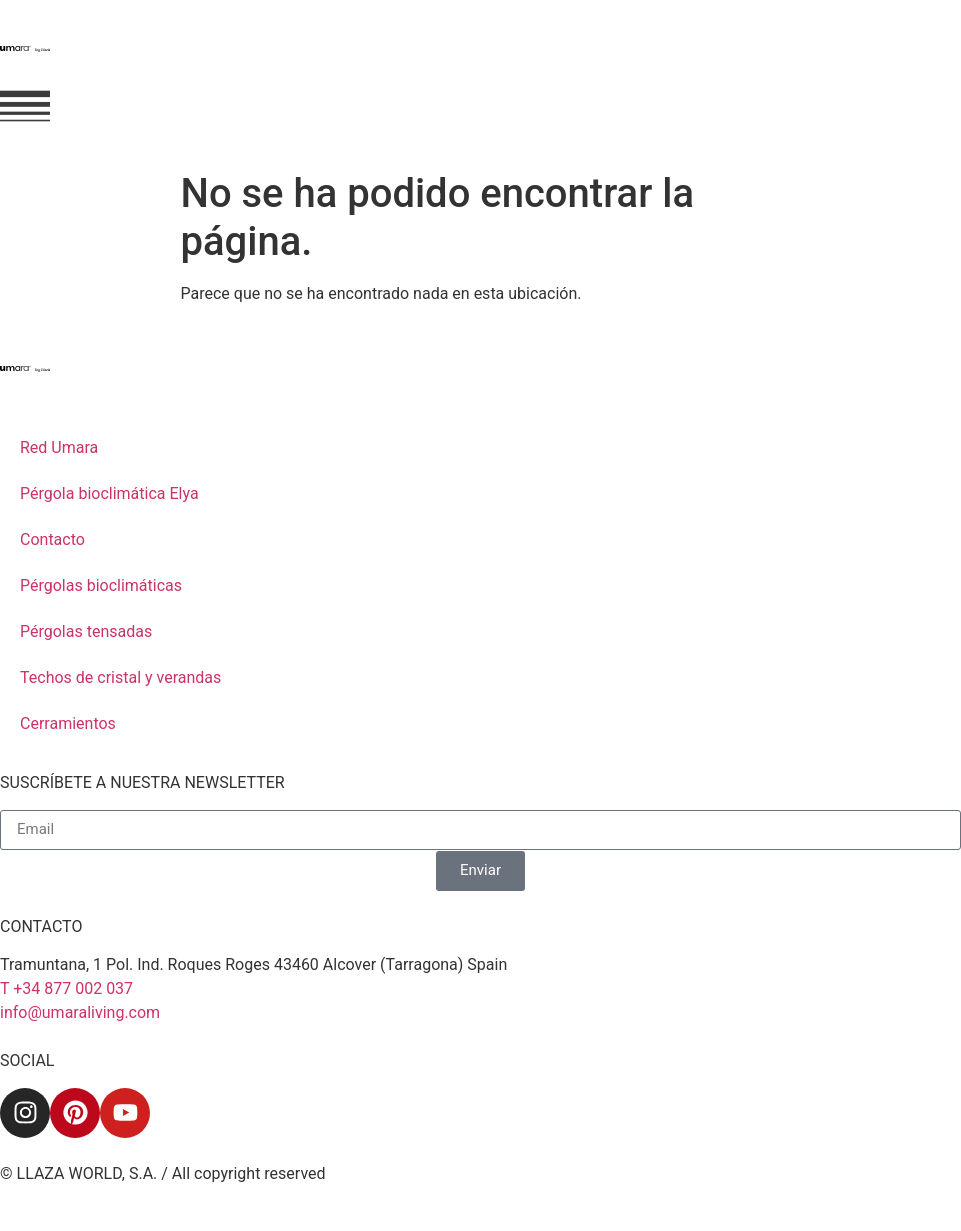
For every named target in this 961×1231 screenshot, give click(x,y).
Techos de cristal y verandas (120, 677)
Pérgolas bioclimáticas (101, 585)
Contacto (52, 539)
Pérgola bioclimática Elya (109, 493)
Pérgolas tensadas (86, 631)
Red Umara (59, 447)
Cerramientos (68, 723)
